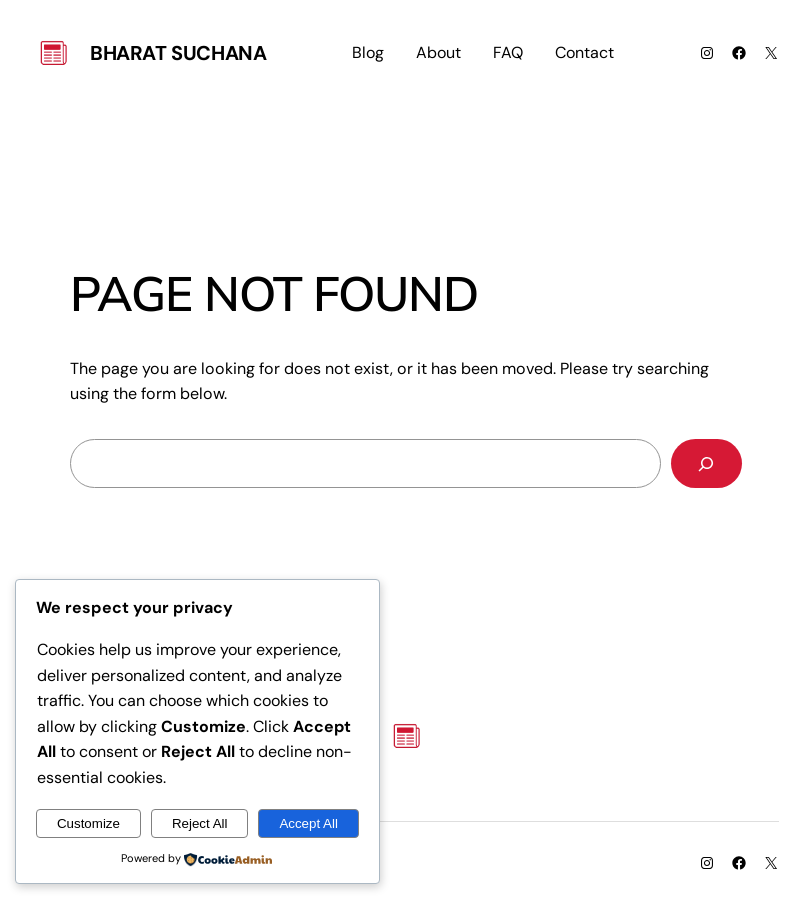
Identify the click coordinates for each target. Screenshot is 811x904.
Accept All (308, 823)
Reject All (200, 823)
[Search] (706, 463)
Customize (88, 823)
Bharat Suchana (178, 53)
